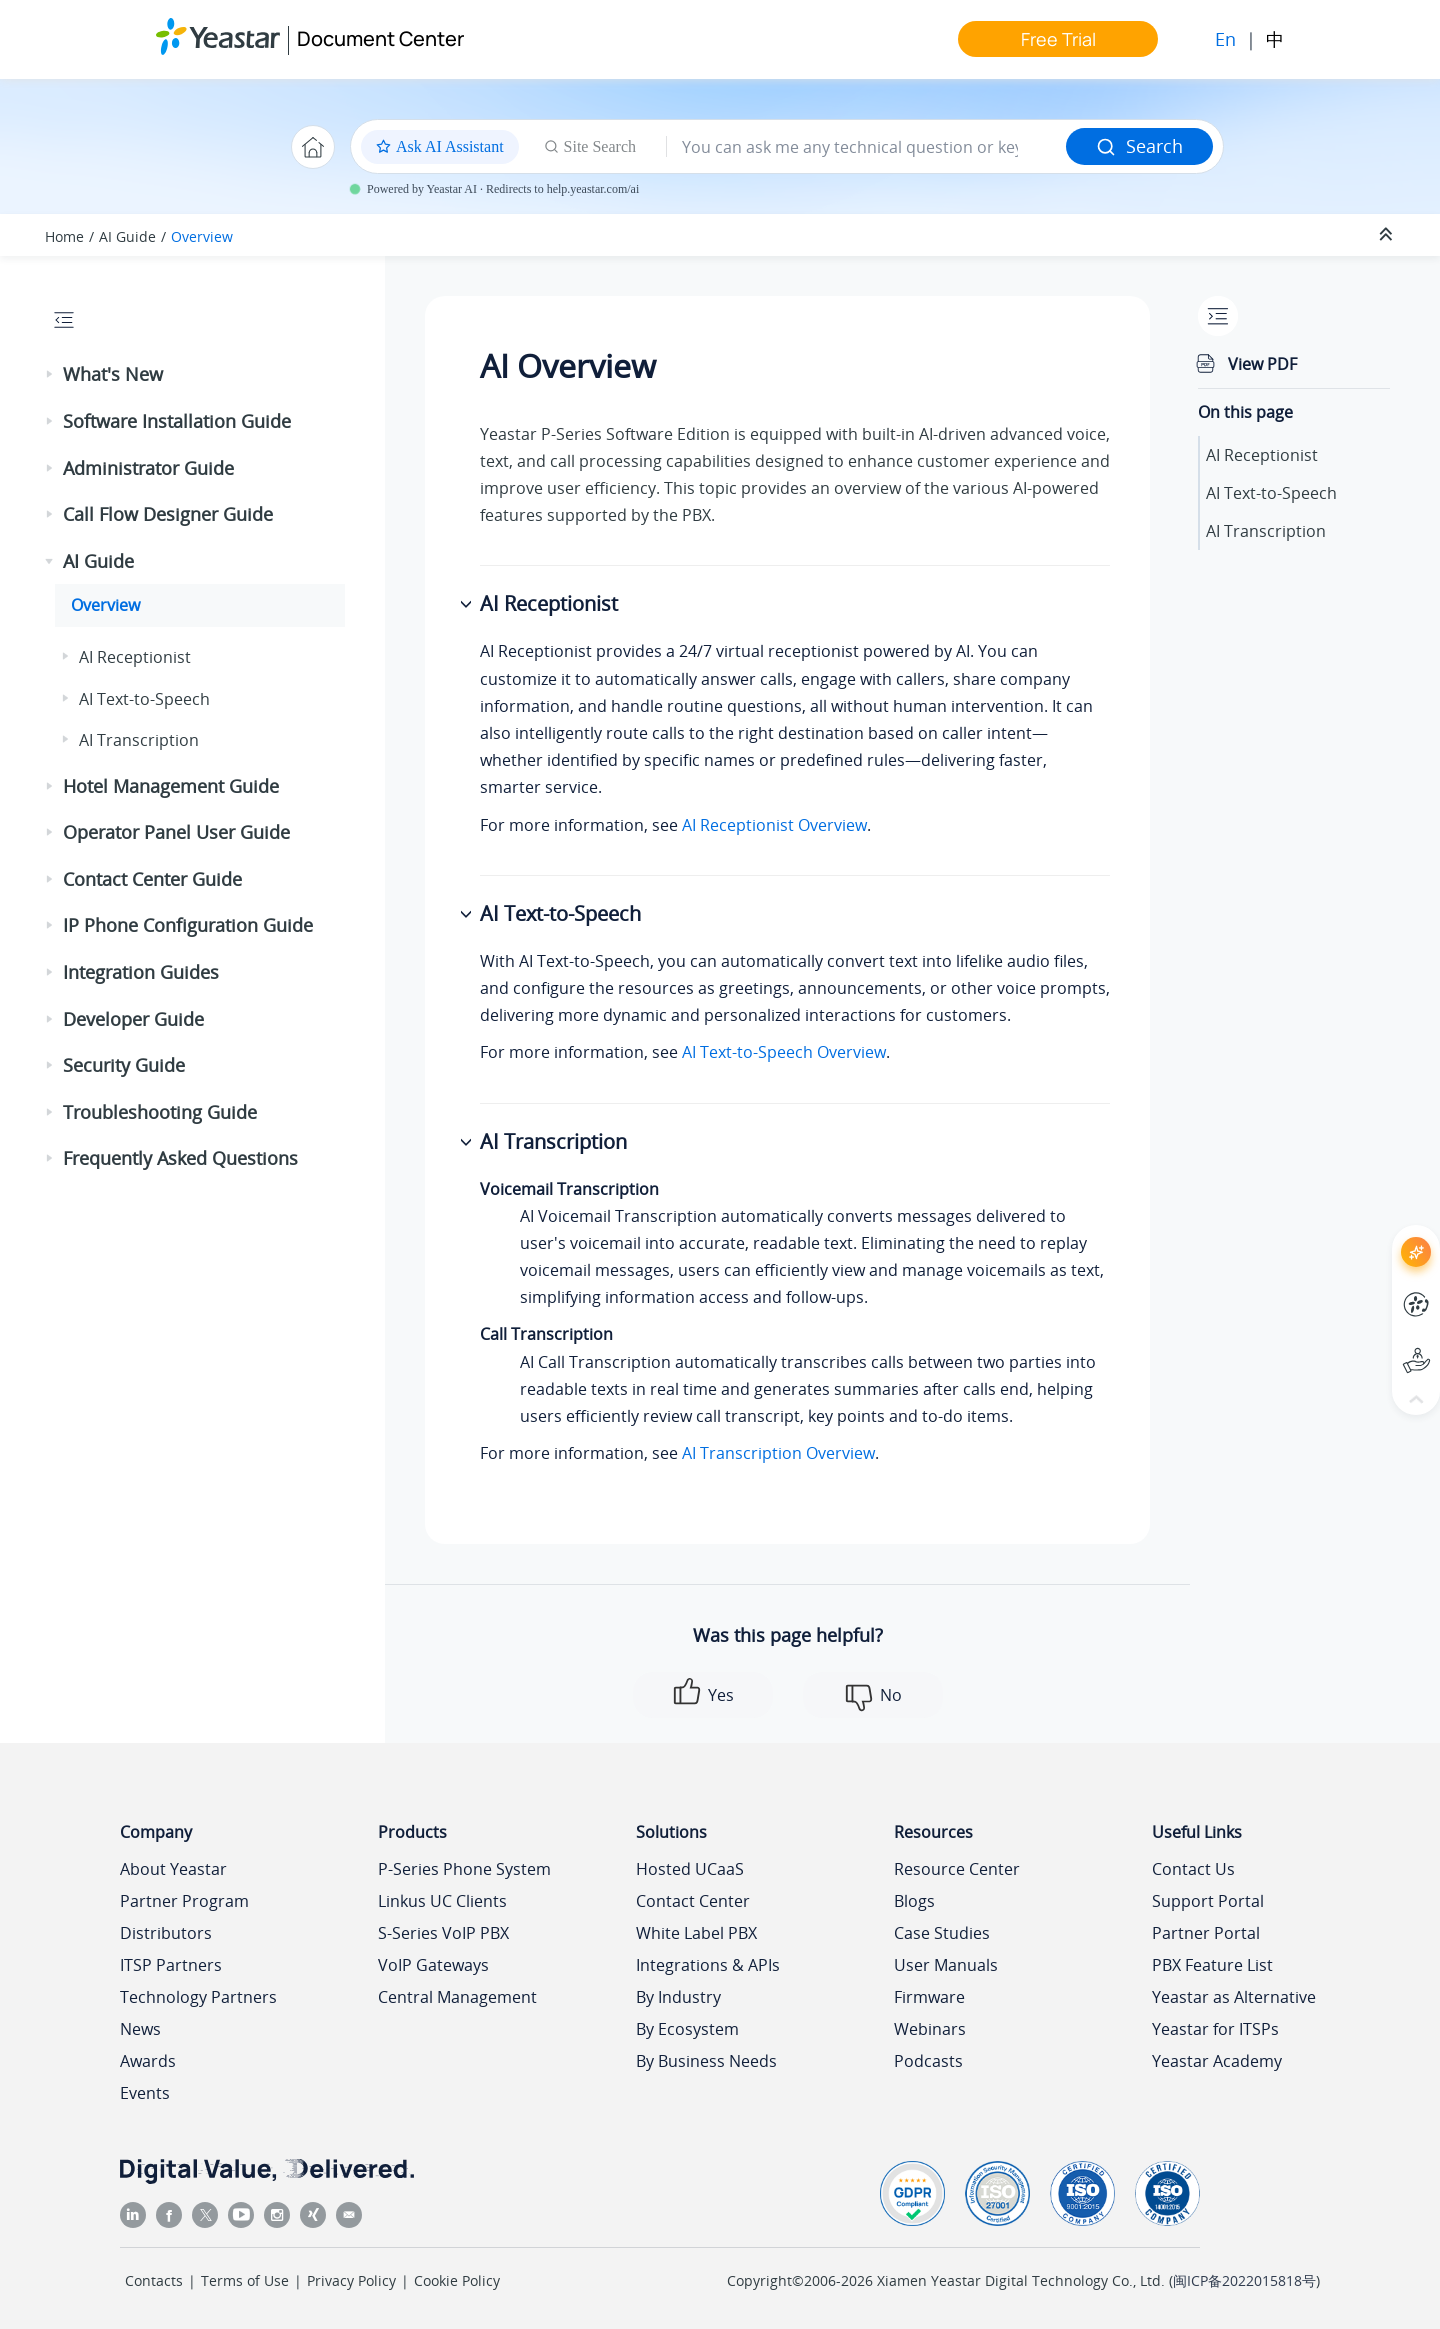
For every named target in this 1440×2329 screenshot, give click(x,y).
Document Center (380, 38)
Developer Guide (133, 1019)
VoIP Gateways (433, 1965)
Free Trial (1058, 39)
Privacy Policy (351, 2280)
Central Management (457, 1997)
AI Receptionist (135, 657)
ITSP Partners (171, 1965)
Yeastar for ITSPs (1215, 2029)
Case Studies (942, 1933)
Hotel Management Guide (171, 786)
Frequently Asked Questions (180, 1158)
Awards (148, 2061)
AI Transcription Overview (778, 1453)
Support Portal (1208, 1901)
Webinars (930, 2029)
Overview (202, 236)
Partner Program (184, 1901)
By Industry (678, 1997)
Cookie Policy (457, 2280)
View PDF (1262, 364)
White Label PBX (696, 1933)
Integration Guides (141, 972)
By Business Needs (706, 2061)
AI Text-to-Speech (144, 699)
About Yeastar (173, 1869)
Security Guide (124, 1065)
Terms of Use (245, 2280)
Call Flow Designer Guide (168, 514)
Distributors (166, 1933)
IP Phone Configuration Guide (188, 925)
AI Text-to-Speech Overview (784, 1052)
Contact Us (1193, 1869)
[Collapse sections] (1388, 235)
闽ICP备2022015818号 (1244, 2280)
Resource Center (957, 1869)
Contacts (154, 2280)
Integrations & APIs (708, 1965)
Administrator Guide (148, 468)
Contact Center (693, 1901)
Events (145, 2093)
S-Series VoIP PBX (443, 1933)
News (140, 2029)
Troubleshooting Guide (160, 1112)
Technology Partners (198, 1997)
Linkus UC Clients (442, 1901)
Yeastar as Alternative (1234, 1997)
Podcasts (928, 2061)
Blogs (914, 1901)
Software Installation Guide (177, 421)
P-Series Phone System (464, 1869)
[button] (51, 375)
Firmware (929, 1997)
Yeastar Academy (1217, 2061)
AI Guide (127, 236)
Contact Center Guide (152, 879)
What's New (113, 374)
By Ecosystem (687, 2029)
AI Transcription (139, 740)
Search (1139, 146)
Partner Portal (1206, 1933)
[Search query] (866, 147)
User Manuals (946, 1965)
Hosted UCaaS (690, 1869)
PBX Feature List (1212, 1965)
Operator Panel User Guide (176, 832)
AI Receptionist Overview (774, 825)
